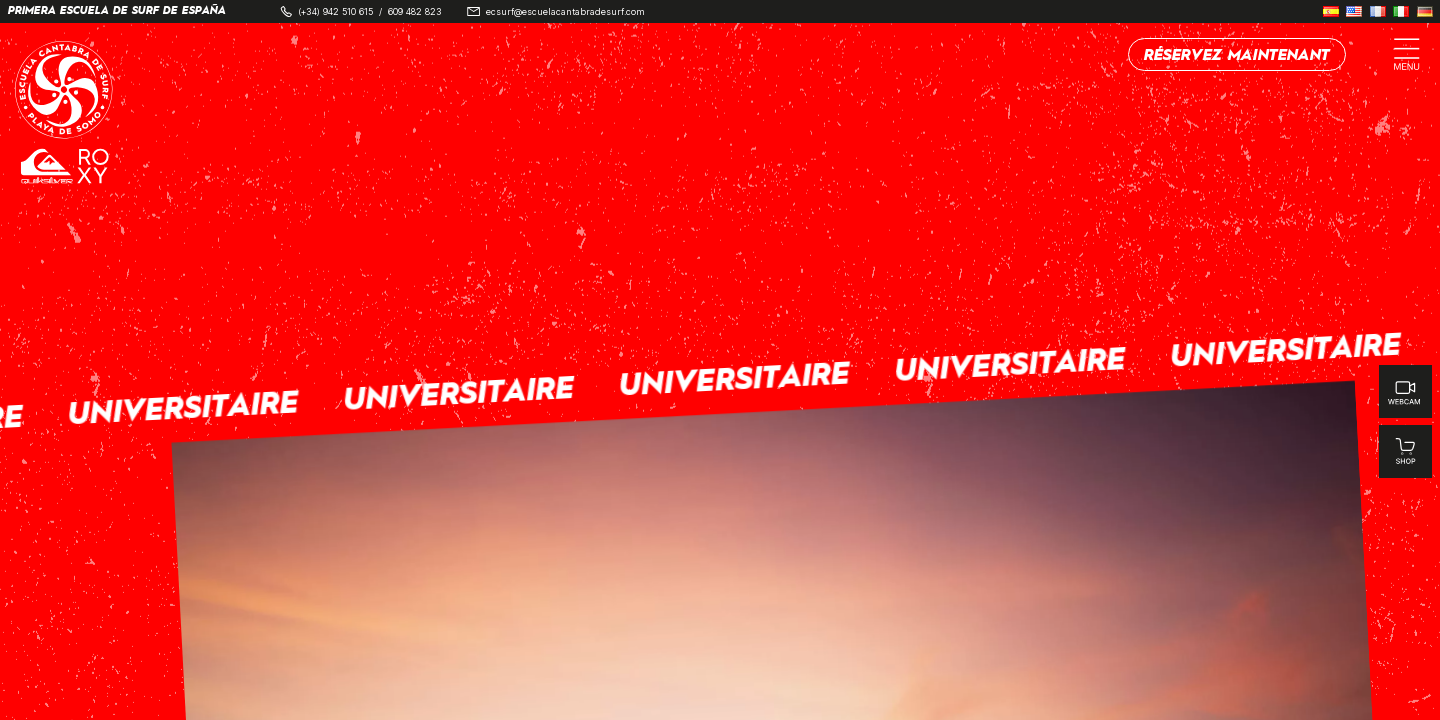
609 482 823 (415, 11)
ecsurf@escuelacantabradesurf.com (565, 11)
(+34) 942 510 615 (335, 11)
